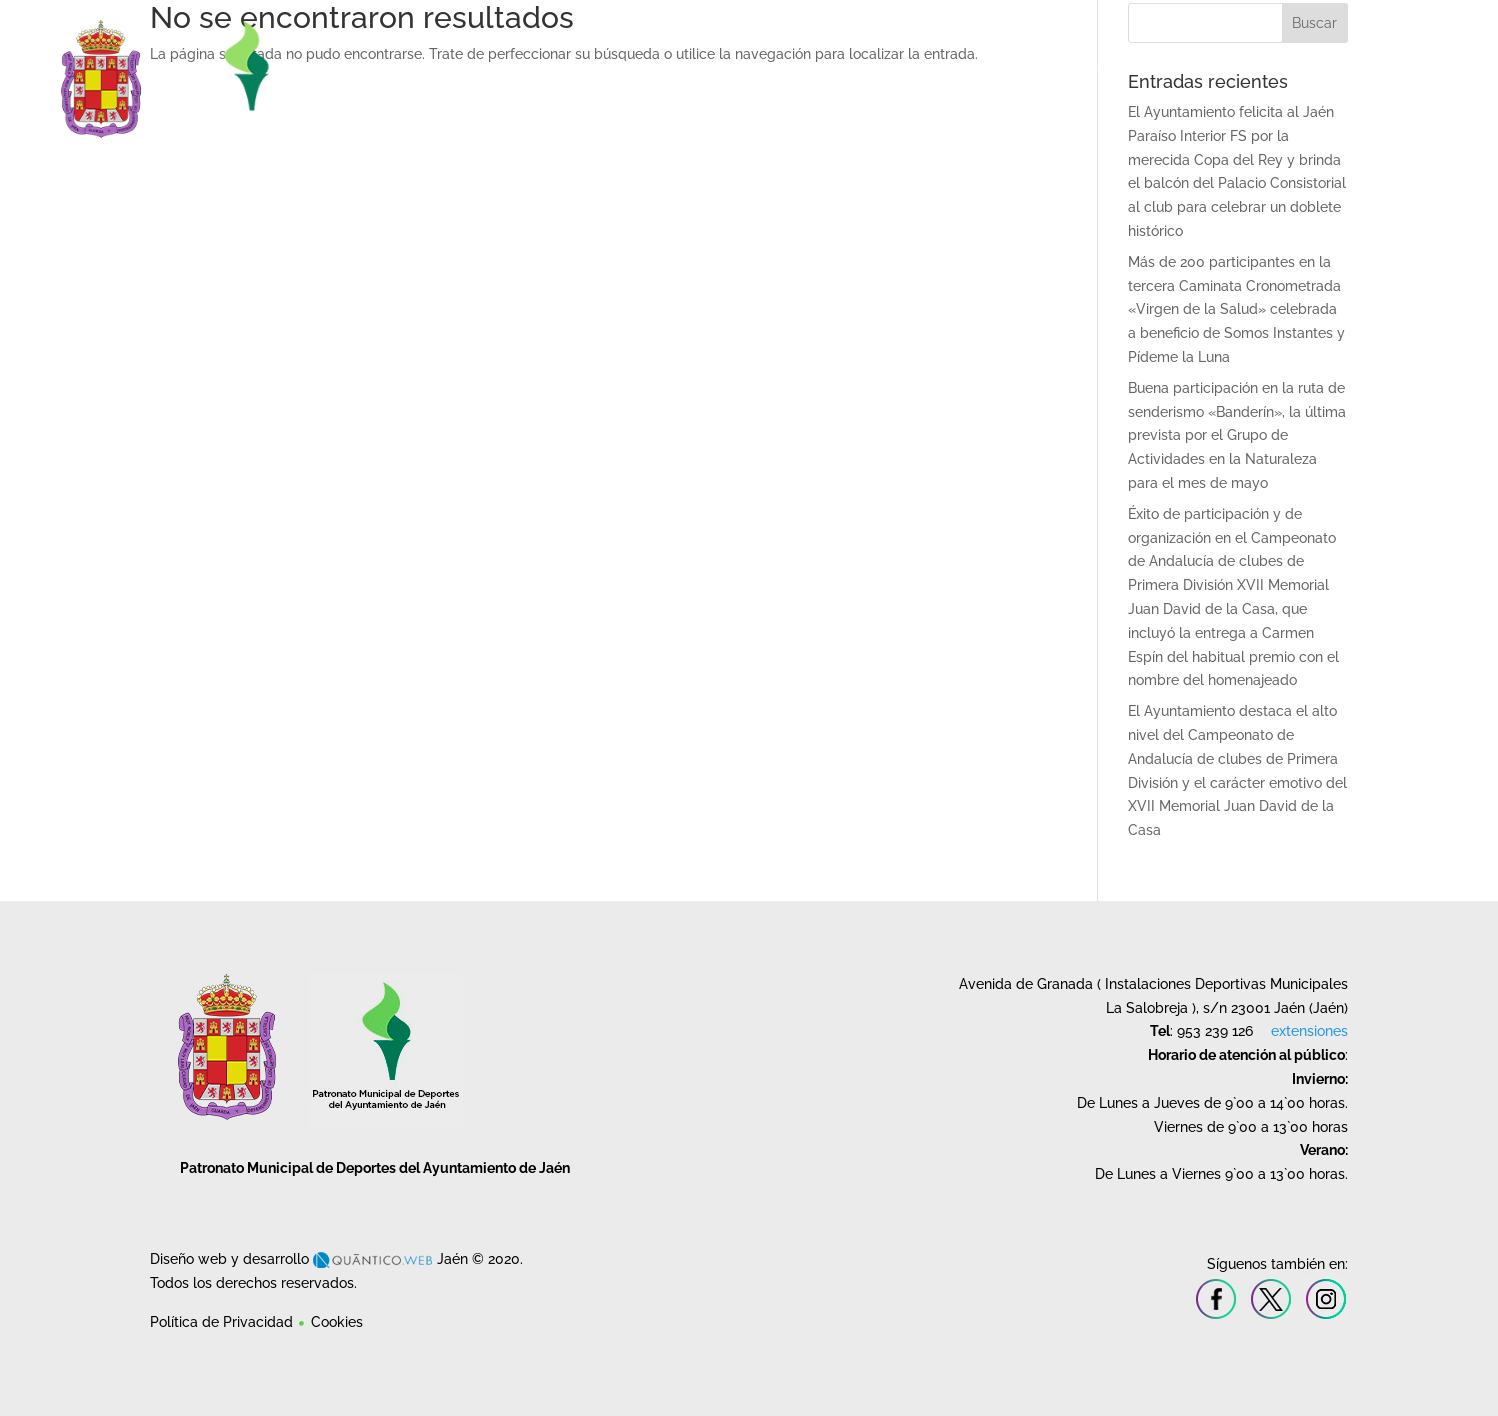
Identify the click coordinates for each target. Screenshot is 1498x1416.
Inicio (576, 66)
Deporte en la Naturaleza (1259, 66)
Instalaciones (770, 66)
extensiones (1309, 1031)
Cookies (337, 1322)
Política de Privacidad (221, 1322)
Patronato (650, 66)
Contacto (1396, 66)
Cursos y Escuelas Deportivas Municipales (995, 66)
